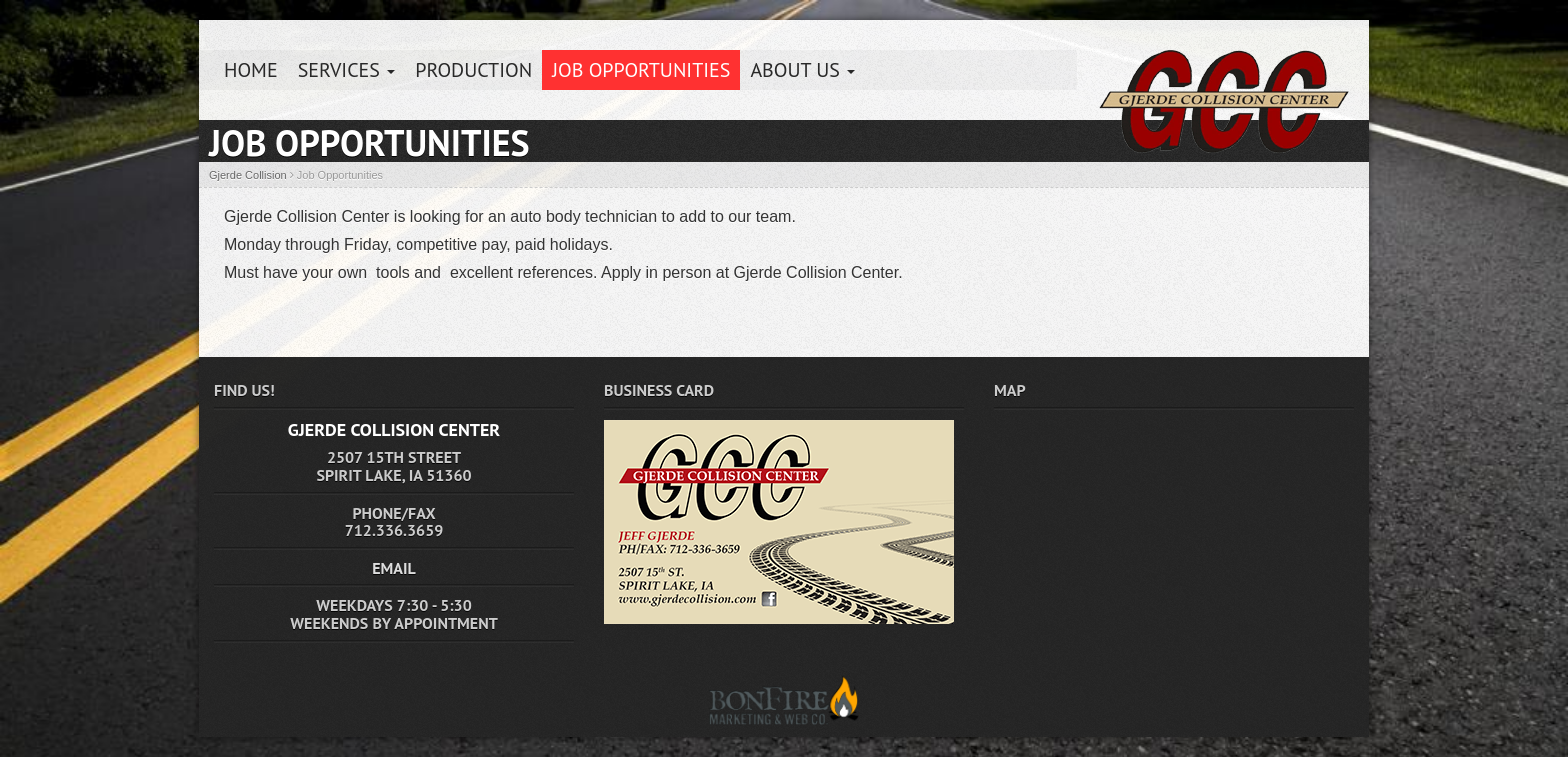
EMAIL (394, 568)
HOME (251, 70)
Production (473, 70)
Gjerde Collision (248, 175)
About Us (802, 70)
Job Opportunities (641, 70)
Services (347, 70)
